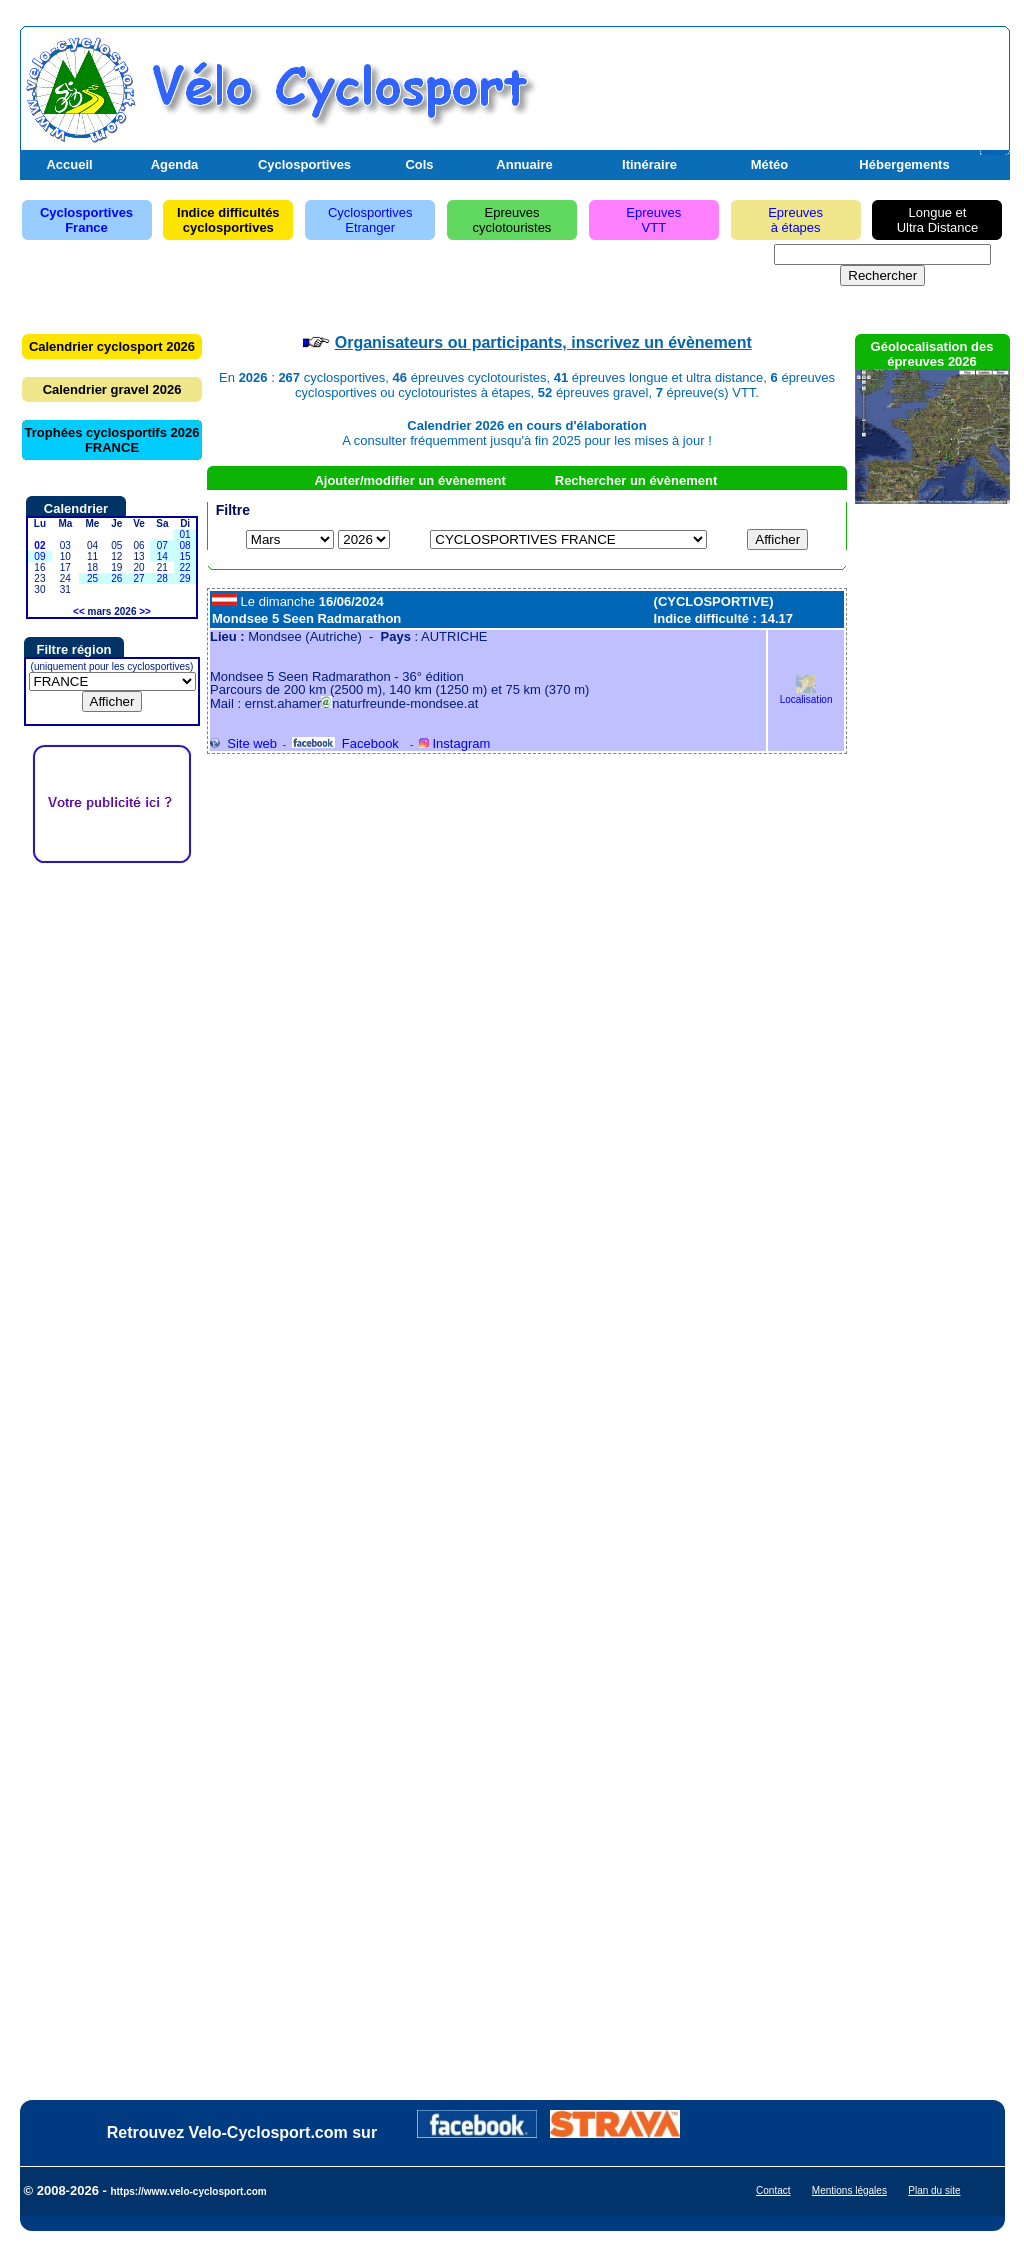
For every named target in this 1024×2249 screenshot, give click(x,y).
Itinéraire (649, 164)
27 (138, 578)
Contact (773, 2190)
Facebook (345, 743)
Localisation (806, 694)
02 (39, 545)
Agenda (175, 164)
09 (39, 556)
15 (185, 556)
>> (145, 611)
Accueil (69, 164)
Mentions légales (849, 2190)
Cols (419, 164)
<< (79, 611)
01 (185, 534)
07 (162, 545)
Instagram (454, 743)
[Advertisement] (771, 83)
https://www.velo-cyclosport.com (188, 2191)
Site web (243, 743)
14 (162, 556)
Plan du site (934, 2190)
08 (185, 545)
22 (185, 567)
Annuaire (524, 164)
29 (185, 578)
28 (162, 578)
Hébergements (904, 164)
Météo (770, 164)
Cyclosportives (304, 164)
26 (116, 578)
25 (92, 578)
